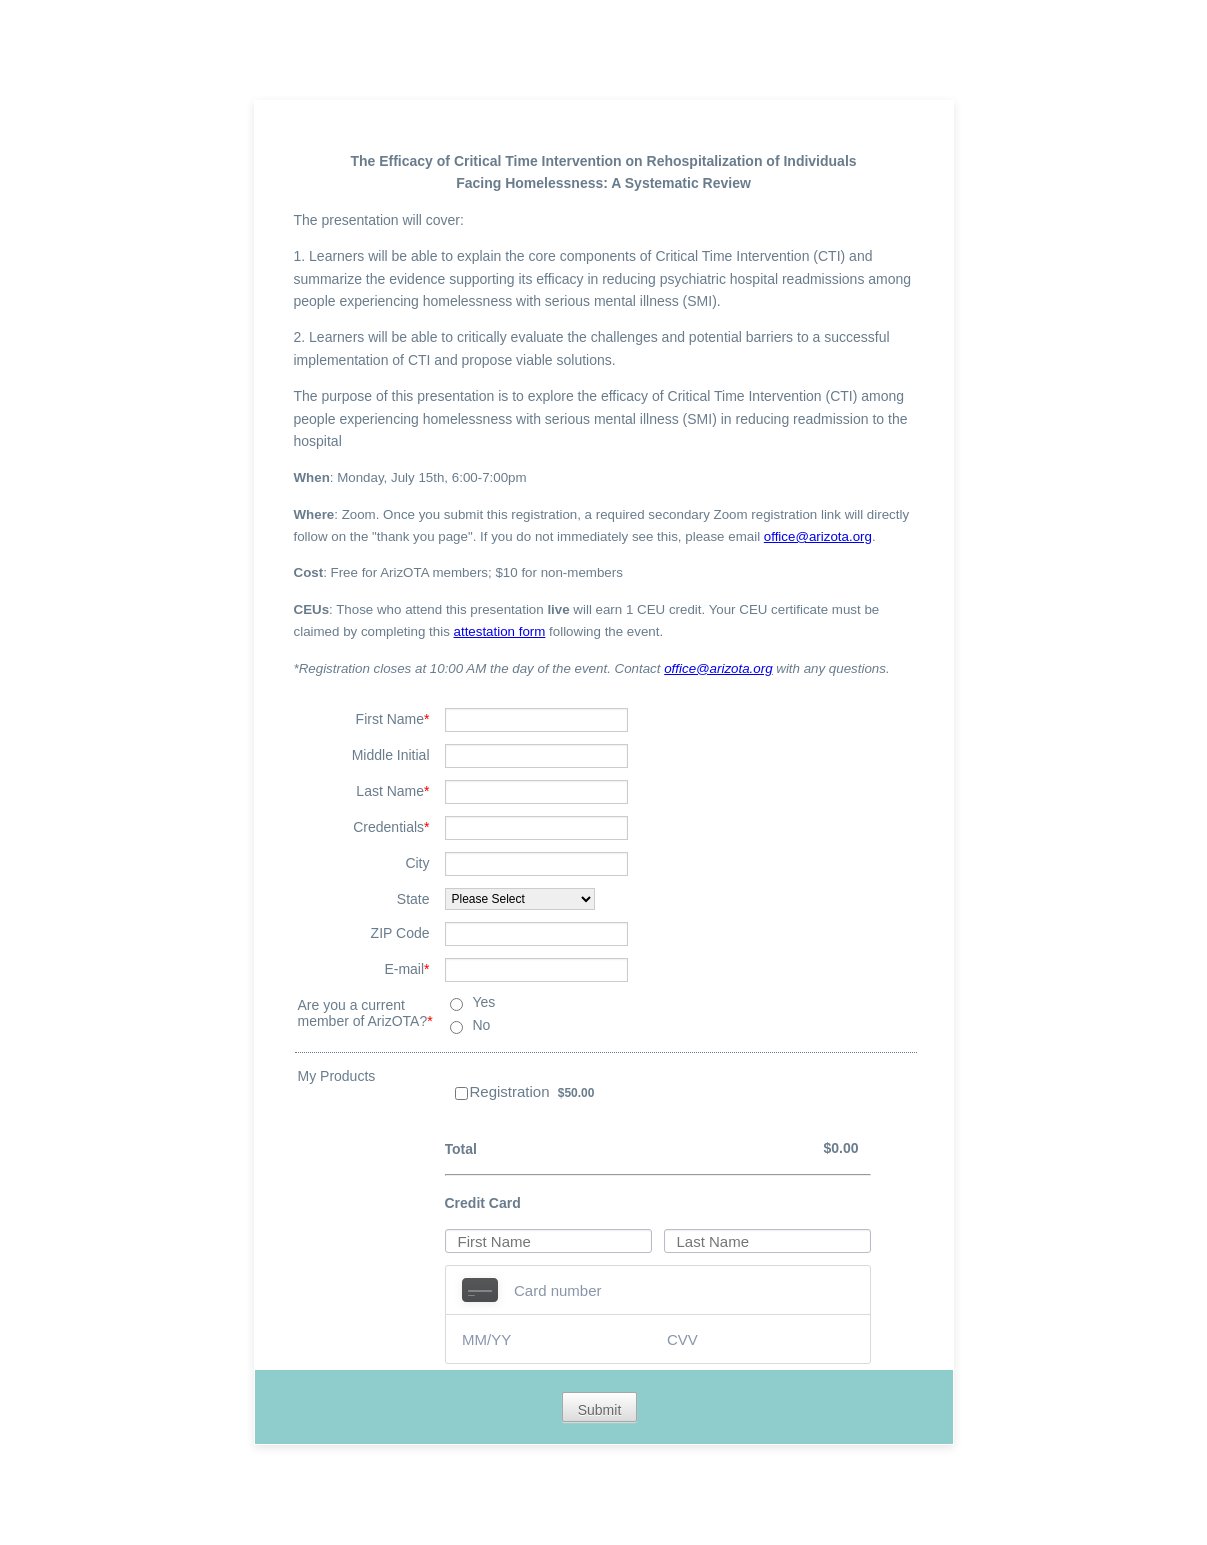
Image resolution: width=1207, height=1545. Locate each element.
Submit (600, 1410)
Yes (484, 1002)
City (417, 863)
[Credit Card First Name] (548, 1241)
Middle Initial (391, 755)
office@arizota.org (818, 536)
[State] (520, 899)
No (482, 1025)
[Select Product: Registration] (461, 1093)
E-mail (406, 969)
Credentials (391, 827)
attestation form (500, 631)
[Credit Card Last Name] (767, 1241)
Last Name (392, 791)
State (413, 899)
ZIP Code (400, 933)
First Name (393, 719)
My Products (337, 1076)
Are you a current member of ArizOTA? (365, 1013)
